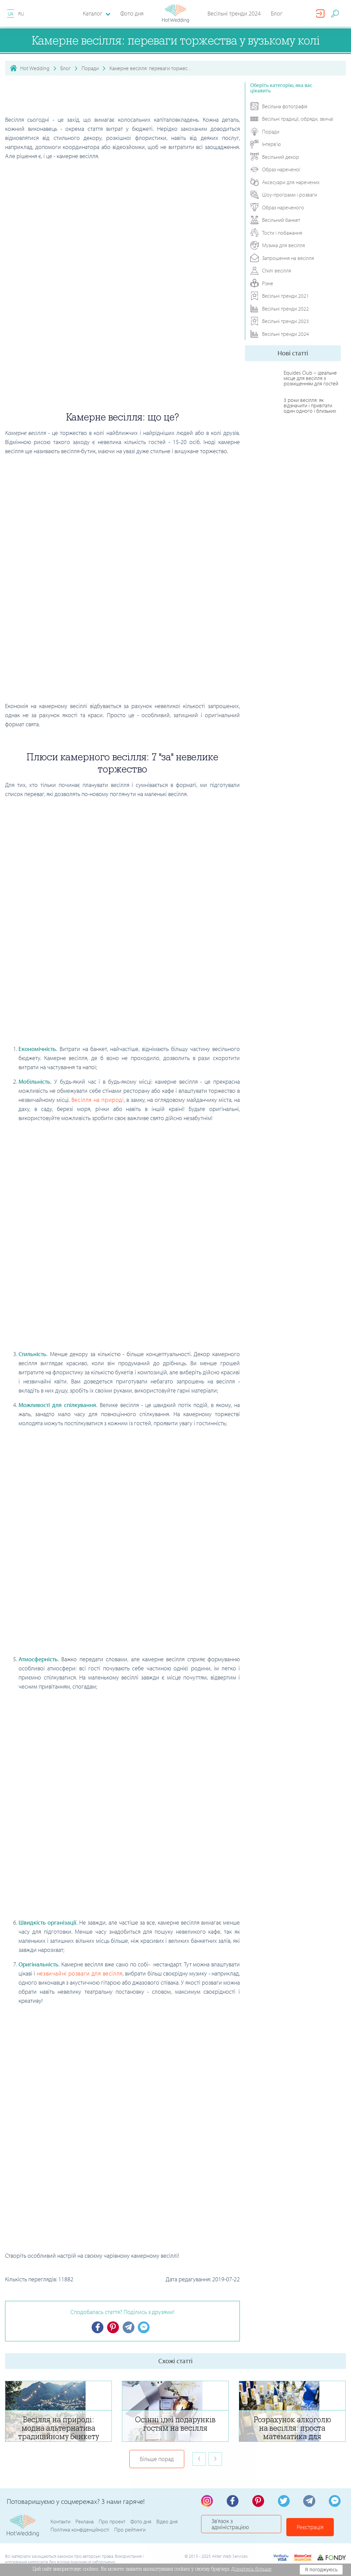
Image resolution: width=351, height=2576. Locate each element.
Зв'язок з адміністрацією (245, 2526)
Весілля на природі (97, 1100)
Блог (277, 13)
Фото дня (131, 13)
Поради (90, 68)
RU (21, 13)
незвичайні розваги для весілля (80, 1973)
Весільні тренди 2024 (234, 13)
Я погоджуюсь (321, 2570)
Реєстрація (317, 2526)
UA (10, 13)
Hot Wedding (35, 68)
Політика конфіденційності (80, 2530)
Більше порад (157, 2459)
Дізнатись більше (251, 2569)
